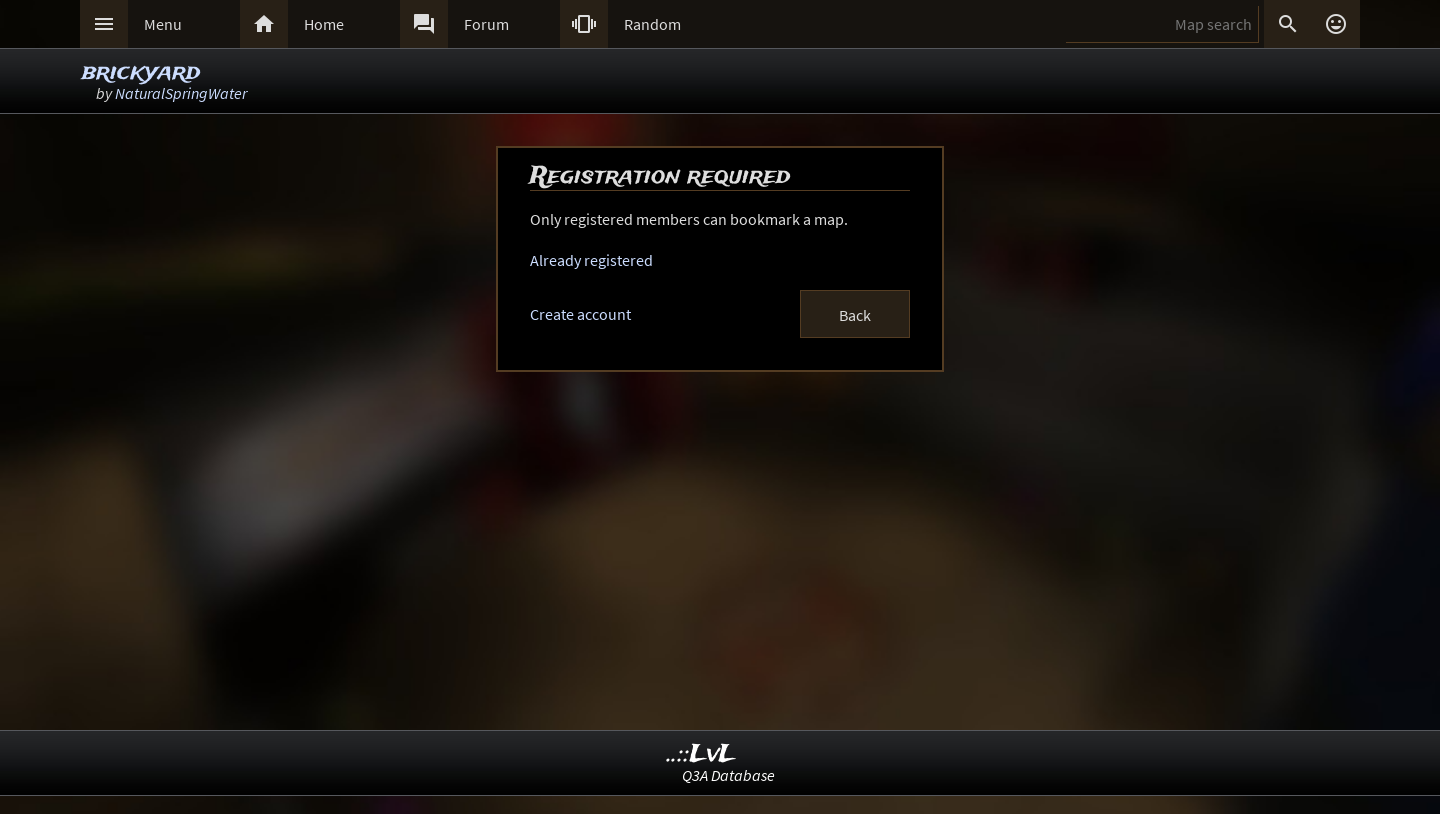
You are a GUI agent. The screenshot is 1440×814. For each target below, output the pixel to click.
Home (324, 24)
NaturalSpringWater (181, 93)
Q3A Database (728, 775)
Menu (163, 24)
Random (652, 24)
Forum (486, 24)
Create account (580, 314)
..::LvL (701, 754)
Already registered (591, 260)
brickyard (141, 72)
